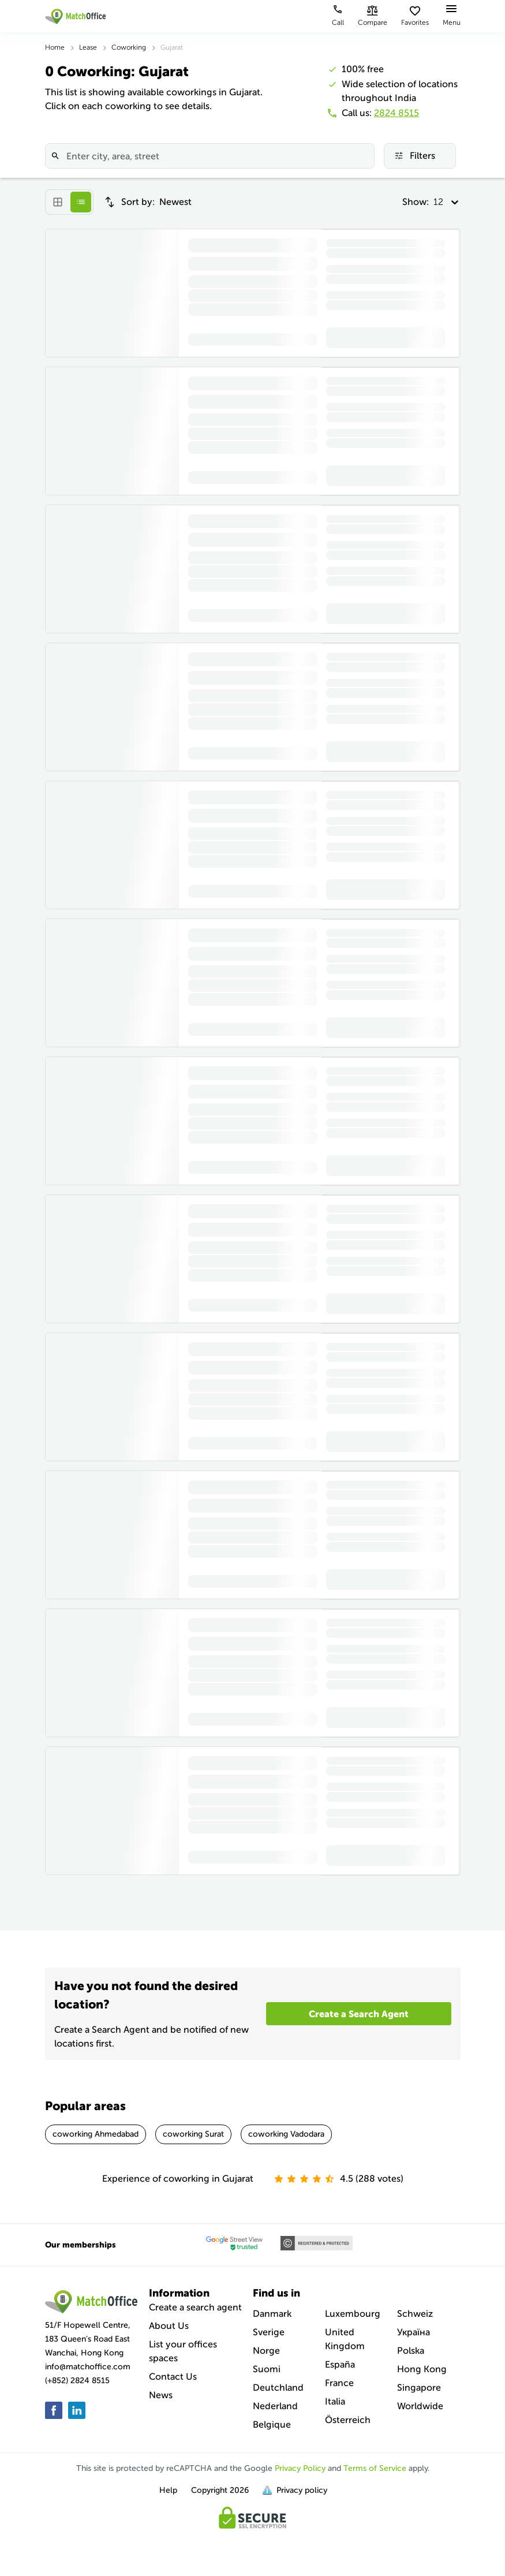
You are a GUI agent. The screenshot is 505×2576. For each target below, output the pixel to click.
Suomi (266, 2369)
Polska (410, 2350)
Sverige (269, 2332)
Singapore (419, 2387)
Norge (266, 2350)
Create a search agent (195, 2307)
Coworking (128, 47)
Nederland (275, 2406)
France (339, 2383)
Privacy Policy (300, 2468)
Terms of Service (374, 2468)
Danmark (272, 2314)
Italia (335, 2401)
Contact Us (173, 2376)
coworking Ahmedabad (96, 2134)
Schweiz (415, 2314)
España (340, 2364)
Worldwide (420, 2406)
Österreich (348, 2420)
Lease (88, 47)
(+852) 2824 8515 (77, 2380)
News (161, 2395)
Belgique (272, 2424)
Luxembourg (352, 2314)
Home (55, 47)
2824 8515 (396, 113)
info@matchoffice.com (87, 2366)
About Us (169, 2326)
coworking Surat (193, 2134)
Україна (413, 2332)
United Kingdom (345, 2339)
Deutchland (278, 2387)
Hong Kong (422, 2369)
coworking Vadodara (286, 2134)
